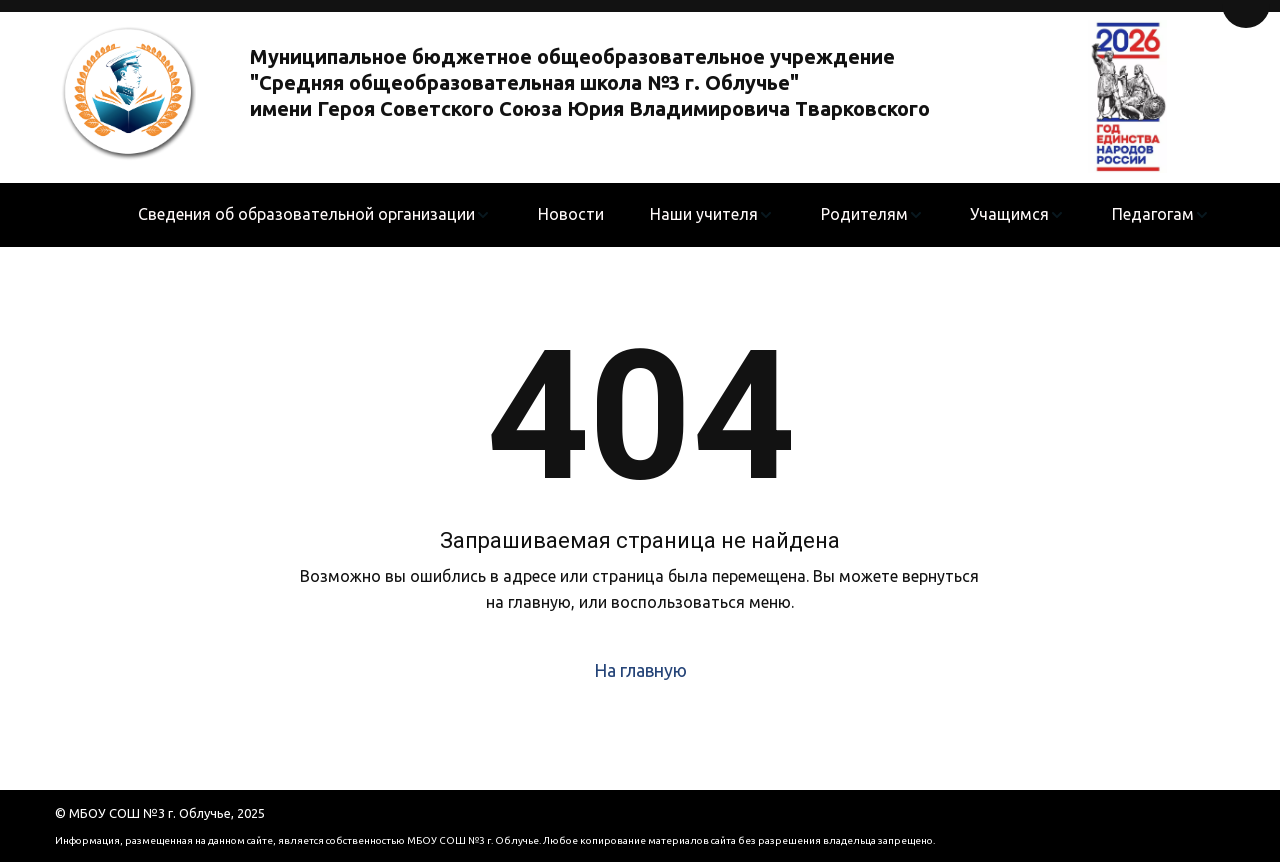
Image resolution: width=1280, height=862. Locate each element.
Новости (571, 214)
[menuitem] (314, 215)
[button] (314, 215)
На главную (640, 670)
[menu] (674, 215)
